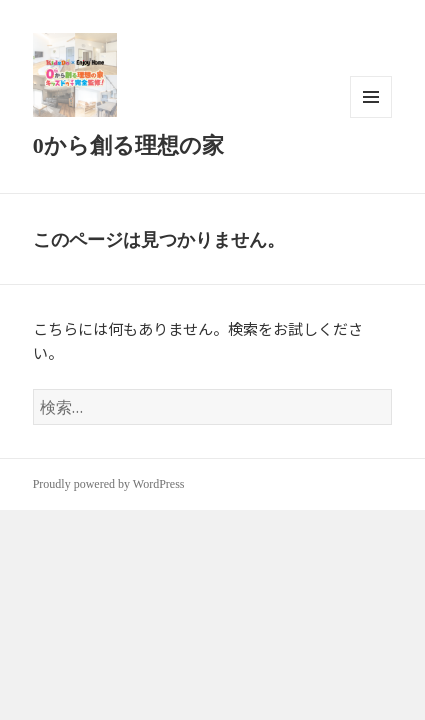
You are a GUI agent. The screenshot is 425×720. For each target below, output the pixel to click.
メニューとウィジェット (371, 117)
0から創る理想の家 (128, 145)
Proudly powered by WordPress (109, 484)
